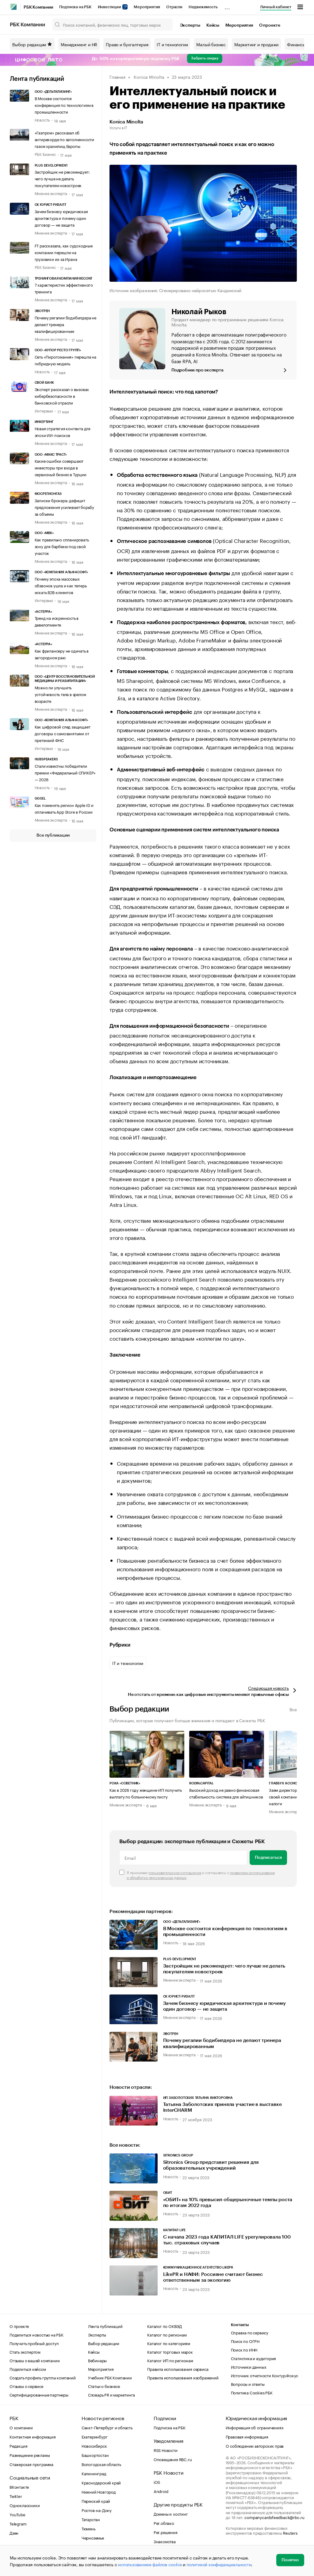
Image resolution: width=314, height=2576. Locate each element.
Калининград (94, 2473)
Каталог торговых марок (170, 2351)
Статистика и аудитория (253, 2358)
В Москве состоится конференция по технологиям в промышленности (64, 105)
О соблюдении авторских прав (255, 2445)
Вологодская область (101, 2464)
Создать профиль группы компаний (43, 2377)
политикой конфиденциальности (218, 2564)
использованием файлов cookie (150, 2564)
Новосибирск (94, 2445)
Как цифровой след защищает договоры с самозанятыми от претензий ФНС (62, 733)
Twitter (16, 2496)
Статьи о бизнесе (104, 2386)
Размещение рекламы (30, 2455)
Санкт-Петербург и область (107, 2427)
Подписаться (268, 1857)
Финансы (296, 44)
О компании (21, 2427)
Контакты (240, 2325)
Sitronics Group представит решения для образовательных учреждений (211, 2165)
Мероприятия (147, 7)
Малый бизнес (211, 44)
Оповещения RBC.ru (173, 2459)
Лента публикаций (37, 79)
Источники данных (248, 2366)
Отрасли (174, 7)
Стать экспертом (25, 2351)
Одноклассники (25, 2505)
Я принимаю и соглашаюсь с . (201, 1875)
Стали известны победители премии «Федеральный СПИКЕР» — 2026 (65, 772)
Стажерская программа (31, 2464)
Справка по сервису (249, 2332)
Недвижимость (203, 7)
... (227, 6)
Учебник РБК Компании (110, 2377)
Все (293, 1709)
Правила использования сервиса (177, 2369)
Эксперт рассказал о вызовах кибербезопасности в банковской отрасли (62, 395)
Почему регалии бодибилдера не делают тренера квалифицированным (222, 2043)
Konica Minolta (148, 76)
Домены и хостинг (171, 2513)
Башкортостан (95, 2455)
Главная (117, 76)
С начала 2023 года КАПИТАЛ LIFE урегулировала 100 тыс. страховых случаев (227, 2240)
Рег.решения (166, 2532)
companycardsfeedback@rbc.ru (274, 2517)
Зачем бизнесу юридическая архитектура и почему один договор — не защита (61, 218)
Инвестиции (113, 6)
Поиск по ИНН (244, 2349)
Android (161, 2491)
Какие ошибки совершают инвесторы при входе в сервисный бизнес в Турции (60, 467)
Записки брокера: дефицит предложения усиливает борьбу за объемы (64, 507)
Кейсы (212, 25)
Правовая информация (247, 2436)
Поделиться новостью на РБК (36, 2334)
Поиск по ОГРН (245, 2341)
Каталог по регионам (166, 2334)
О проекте (269, 25)
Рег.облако (164, 2523)
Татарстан (91, 2519)
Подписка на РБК (75, 7)
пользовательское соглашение (174, 1872)
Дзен (14, 2532)
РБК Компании (38, 7)
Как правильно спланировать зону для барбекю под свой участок (62, 546)
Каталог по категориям (168, 2343)
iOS (157, 2482)
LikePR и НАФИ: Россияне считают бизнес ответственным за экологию (213, 2277)
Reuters (290, 2532)
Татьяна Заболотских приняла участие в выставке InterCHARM (222, 2107)
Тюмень (88, 2528)
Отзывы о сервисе (26, 2386)
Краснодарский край (101, 2482)
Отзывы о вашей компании (34, 2360)
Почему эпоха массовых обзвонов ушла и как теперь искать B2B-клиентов (61, 585)
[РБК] (13, 7)
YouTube (17, 2514)
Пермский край (96, 2501)
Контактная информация (33, 2436)
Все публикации (52, 835)
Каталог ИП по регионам (170, 2360)
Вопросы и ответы (248, 2384)
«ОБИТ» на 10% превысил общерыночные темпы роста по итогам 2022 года (228, 2202)
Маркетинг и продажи (256, 44)
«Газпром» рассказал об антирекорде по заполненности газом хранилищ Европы (64, 139)
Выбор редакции (32, 44)
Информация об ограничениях (255, 2427)
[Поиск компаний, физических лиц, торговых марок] (112, 24)
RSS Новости (166, 2450)
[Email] (183, 1857)
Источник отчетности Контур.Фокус (264, 2375)
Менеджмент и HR (79, 44)
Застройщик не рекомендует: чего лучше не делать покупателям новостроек (62, 178)
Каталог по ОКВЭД (164, 2326)
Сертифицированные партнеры (39, 2394)
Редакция (18, 2445)
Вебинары (97, 2360)
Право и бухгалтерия (127, 44)
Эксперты (190, 25)
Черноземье (93, 2537)
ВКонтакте (19, 2487)
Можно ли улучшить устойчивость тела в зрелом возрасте (60, 694)
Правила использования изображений (182, 2377)
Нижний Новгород (99, 2491)
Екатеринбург (95, 2436)
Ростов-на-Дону (97, 2510)
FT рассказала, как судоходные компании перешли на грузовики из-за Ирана (64, 252)
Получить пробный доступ (34, 2343)
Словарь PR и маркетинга (111, 2394)
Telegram (18, 2523)
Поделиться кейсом (28, 2369)
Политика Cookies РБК (252, 2392)
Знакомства (165, 2541)
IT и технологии (172, 44)
